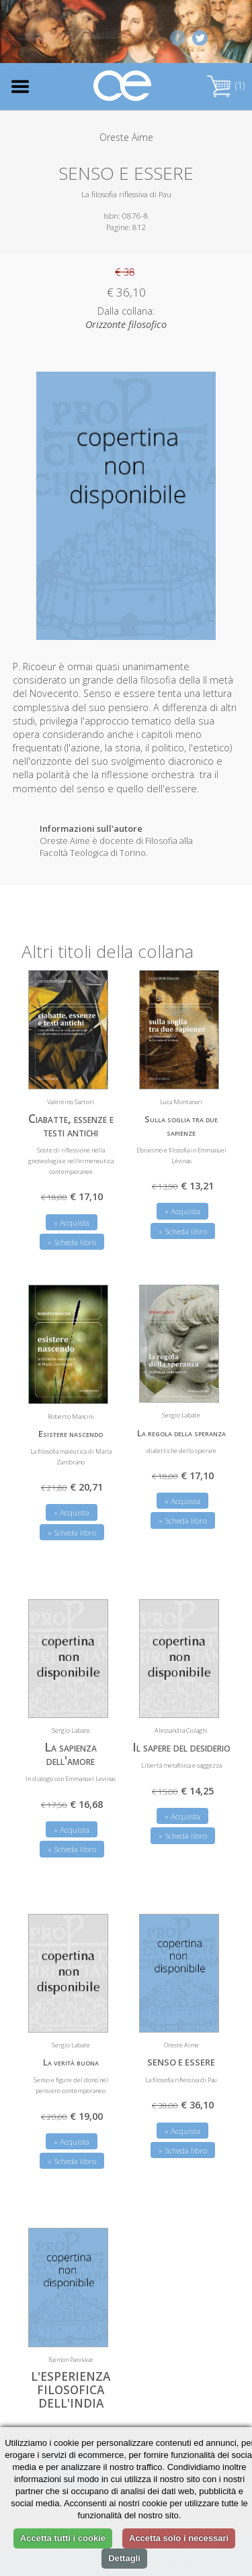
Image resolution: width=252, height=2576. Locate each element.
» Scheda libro (72, 1242)
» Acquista (71, 1223)
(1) (226, 85)
